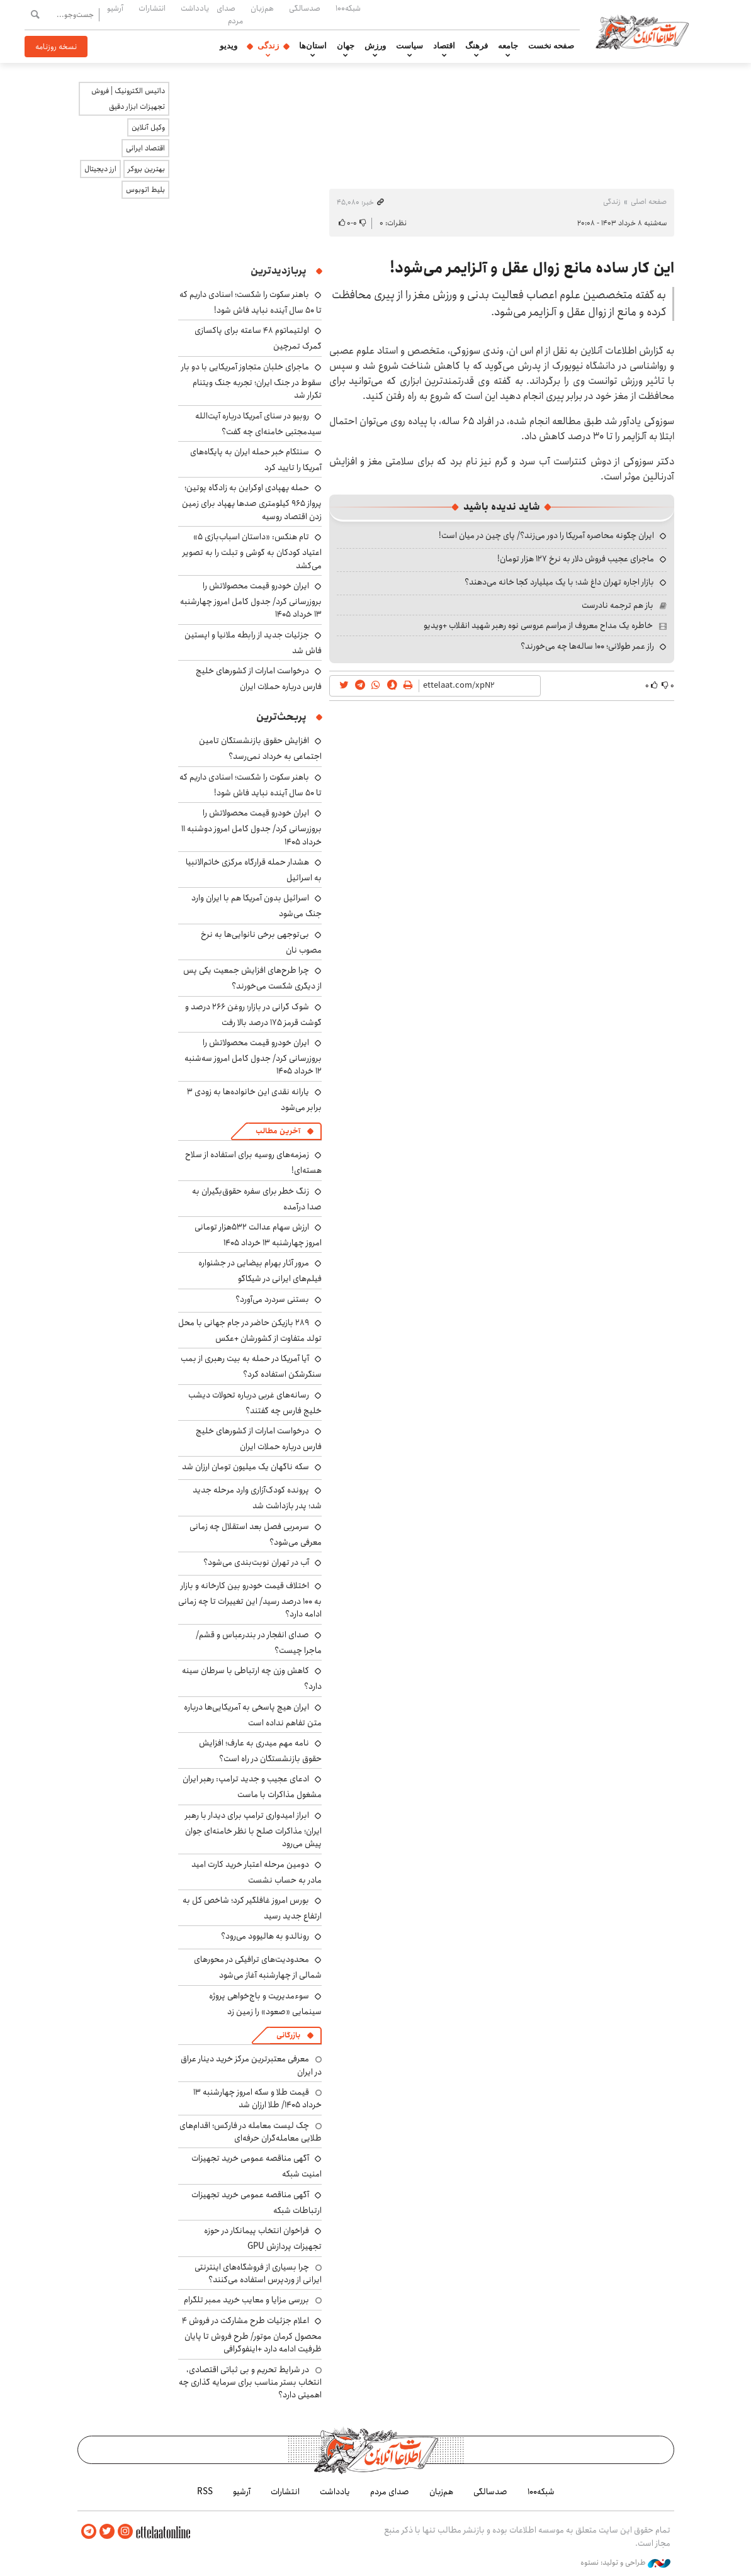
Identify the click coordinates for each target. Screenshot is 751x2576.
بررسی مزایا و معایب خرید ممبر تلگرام (246, 2300)
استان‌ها (313, 46)
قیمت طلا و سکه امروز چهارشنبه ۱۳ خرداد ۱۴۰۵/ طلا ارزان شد (257, 2098)
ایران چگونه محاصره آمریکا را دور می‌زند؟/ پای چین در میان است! (546, 535)
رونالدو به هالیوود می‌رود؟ (265, 1936)
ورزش (375, 46)
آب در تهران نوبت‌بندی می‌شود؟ (256, 1562)
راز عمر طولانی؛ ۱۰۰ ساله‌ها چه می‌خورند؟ (587, 646)
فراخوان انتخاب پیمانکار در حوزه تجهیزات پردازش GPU (263, 2238)
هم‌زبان (262, 8)
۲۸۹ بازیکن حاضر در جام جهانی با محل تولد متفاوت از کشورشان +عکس (250, 1330)
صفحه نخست (551, 46)
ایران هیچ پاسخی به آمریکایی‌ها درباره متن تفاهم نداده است (253, 1715)
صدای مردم (230, 14)
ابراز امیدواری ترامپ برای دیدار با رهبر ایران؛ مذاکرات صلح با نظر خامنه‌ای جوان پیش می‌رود (253, 1829)
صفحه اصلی (649, 202)
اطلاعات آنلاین (643, 31)
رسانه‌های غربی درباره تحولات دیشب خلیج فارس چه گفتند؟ (255, 1403)
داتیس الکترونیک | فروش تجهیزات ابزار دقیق (128, 99)
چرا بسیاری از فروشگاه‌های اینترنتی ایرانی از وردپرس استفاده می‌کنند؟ (258, 2273)
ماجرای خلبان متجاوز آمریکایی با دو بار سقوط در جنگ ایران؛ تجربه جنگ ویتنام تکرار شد (251, 381)
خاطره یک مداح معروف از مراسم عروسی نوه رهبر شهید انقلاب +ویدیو (538, 625)
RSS (205, 2492)
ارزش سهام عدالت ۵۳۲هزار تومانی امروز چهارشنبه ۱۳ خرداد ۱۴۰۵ (258, 1235)
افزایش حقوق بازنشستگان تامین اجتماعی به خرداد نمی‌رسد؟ (260, 748)
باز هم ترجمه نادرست (617, 605)
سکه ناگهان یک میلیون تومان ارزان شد (245, 1467)
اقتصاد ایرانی (145, 148)
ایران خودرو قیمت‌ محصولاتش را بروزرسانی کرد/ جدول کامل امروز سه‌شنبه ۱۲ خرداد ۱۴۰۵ (253, 1057)
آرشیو (115, 8)
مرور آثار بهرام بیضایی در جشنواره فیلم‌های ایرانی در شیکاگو (260, 1270)
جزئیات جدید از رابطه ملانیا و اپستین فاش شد (253, 643)
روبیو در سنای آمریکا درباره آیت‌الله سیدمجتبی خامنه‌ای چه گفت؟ (258, 424)
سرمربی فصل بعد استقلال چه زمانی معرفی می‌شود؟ (255, 1534)
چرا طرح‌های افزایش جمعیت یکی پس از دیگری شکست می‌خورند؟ (252, 978)
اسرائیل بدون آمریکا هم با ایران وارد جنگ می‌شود (256, 906)
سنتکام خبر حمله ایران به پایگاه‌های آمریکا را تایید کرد (256, 459)
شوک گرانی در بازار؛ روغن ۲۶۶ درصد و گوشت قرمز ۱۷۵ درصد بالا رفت (253, 1014)
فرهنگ (476, 46)
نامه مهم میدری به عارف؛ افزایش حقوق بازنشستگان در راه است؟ (260, 1751)
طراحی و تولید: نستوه (625, 2562)
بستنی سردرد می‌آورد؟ (272, 1299)
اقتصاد (444, 46)
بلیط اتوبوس (145, 190)
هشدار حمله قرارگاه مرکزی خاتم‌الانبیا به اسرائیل (254, 870)
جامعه (508, 46)
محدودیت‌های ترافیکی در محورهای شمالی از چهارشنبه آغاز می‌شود (258, 1967)
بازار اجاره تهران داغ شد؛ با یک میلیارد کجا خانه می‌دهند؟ (559, 582)
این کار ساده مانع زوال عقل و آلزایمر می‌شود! (532, 268)
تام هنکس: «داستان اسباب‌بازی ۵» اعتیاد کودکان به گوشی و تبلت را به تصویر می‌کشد (252, 551)
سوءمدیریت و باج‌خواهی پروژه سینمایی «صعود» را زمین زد (265, 2004)
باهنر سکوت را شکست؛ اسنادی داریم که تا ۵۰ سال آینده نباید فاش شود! (250, 302)
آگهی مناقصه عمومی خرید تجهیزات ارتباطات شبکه (256, 2202)
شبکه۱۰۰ (348, 8)
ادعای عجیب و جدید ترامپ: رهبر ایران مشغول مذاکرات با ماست (252, 1786)
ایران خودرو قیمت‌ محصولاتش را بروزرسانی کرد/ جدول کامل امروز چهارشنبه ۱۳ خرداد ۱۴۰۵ (251, 600)
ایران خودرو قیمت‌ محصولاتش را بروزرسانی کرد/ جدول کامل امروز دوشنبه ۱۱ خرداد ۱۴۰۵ (251, 827)
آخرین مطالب (278, 1131)
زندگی (268, 46)
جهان (345, 46)
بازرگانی (288, 2035)
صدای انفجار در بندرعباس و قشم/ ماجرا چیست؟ (259, 1642)
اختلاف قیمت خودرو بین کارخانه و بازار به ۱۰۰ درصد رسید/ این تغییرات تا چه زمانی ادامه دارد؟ (250, 1600)
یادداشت (195, 8)
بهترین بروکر (146, 169)
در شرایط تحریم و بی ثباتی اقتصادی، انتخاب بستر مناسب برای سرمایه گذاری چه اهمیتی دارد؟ (250, 2382)
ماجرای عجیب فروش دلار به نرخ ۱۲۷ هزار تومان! (575, 559)
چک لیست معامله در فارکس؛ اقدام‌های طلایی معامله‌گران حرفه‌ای (250, 2132)
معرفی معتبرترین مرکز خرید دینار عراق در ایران (251, 2065)
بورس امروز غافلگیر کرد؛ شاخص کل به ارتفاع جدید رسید (252, 1908)
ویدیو (228, 46)
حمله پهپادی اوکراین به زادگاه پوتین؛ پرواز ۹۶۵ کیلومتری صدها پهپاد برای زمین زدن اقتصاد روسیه (252, 502)
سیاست (409, 46)
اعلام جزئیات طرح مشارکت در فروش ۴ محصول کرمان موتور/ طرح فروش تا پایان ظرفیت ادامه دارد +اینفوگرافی (252, 2335)
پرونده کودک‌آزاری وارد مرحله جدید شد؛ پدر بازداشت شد (257, 1498)
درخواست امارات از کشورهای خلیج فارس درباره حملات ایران (259, 678)
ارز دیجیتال (100, 169)
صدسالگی (304, 8)
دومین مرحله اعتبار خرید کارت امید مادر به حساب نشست (256, 1872)
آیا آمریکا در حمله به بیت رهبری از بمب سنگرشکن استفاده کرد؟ (251, 1366)
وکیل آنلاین (148, 127)
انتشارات (152, 8)
